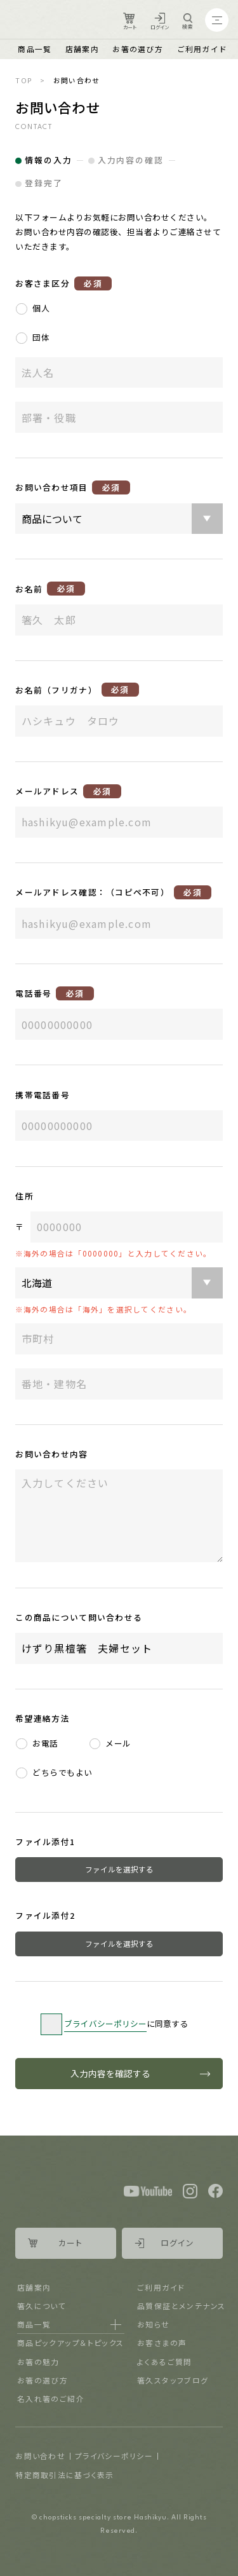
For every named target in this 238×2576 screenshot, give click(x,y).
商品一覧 (34, 48)
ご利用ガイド (202, 48)
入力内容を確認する (110, 2073)
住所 (24, 1196)
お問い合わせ (40, 2455)
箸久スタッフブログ (173, 2380)
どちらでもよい (62, 1772)
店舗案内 (82, 48)
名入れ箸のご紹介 (50, 2398)
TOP (23, 80)
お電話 (45, 1743)
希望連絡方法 (42, 1718)
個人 (41, 308)
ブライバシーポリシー (105, 2023)
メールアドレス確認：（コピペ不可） (113, 892)
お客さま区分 (63, 283)
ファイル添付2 (45, 1915)
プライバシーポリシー (114, 2455)
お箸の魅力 (38, 2361)
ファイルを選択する (119, 1869)
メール (118, 1743)
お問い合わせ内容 (51, 1454)
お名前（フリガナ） (77, 690)
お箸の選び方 (137, 48)
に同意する (126, 2023)
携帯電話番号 (42, 1095)
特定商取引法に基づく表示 (64, 2474)
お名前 (49, 589)
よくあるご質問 (164, 2361)
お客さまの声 (162, 2342)
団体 (41, 337)
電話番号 (54, 993)
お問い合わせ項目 (72, 487)
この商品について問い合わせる (78, 1617)
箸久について (41, 2305)
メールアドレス (68, 791)
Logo (50, 20)
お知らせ (153, 2324)
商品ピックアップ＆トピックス (70, 2342)
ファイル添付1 (45, 1842)
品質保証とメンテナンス (181, 2305)
